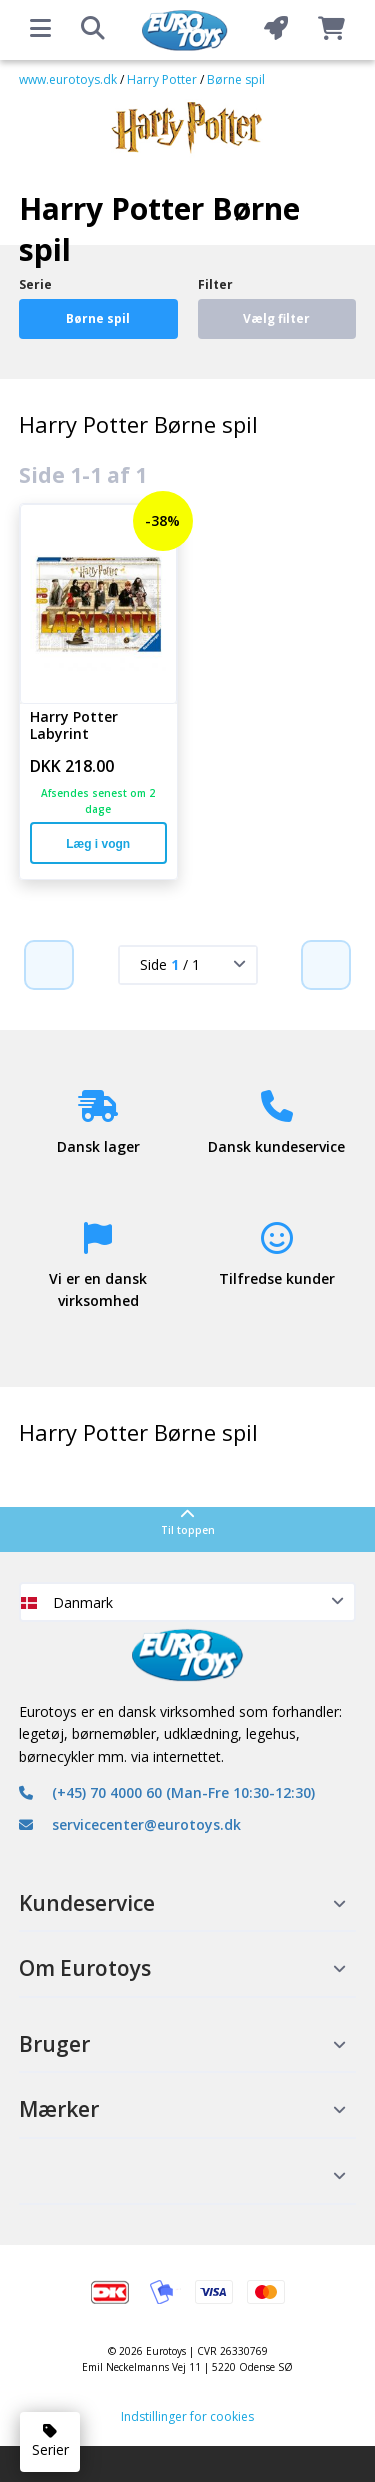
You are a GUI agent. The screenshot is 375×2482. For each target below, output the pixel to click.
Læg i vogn (98, 844)
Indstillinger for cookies (187, 2416)
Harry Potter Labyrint (74, 726)
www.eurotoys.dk (68, 79)
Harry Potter (162, 79)
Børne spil (236, 79)
